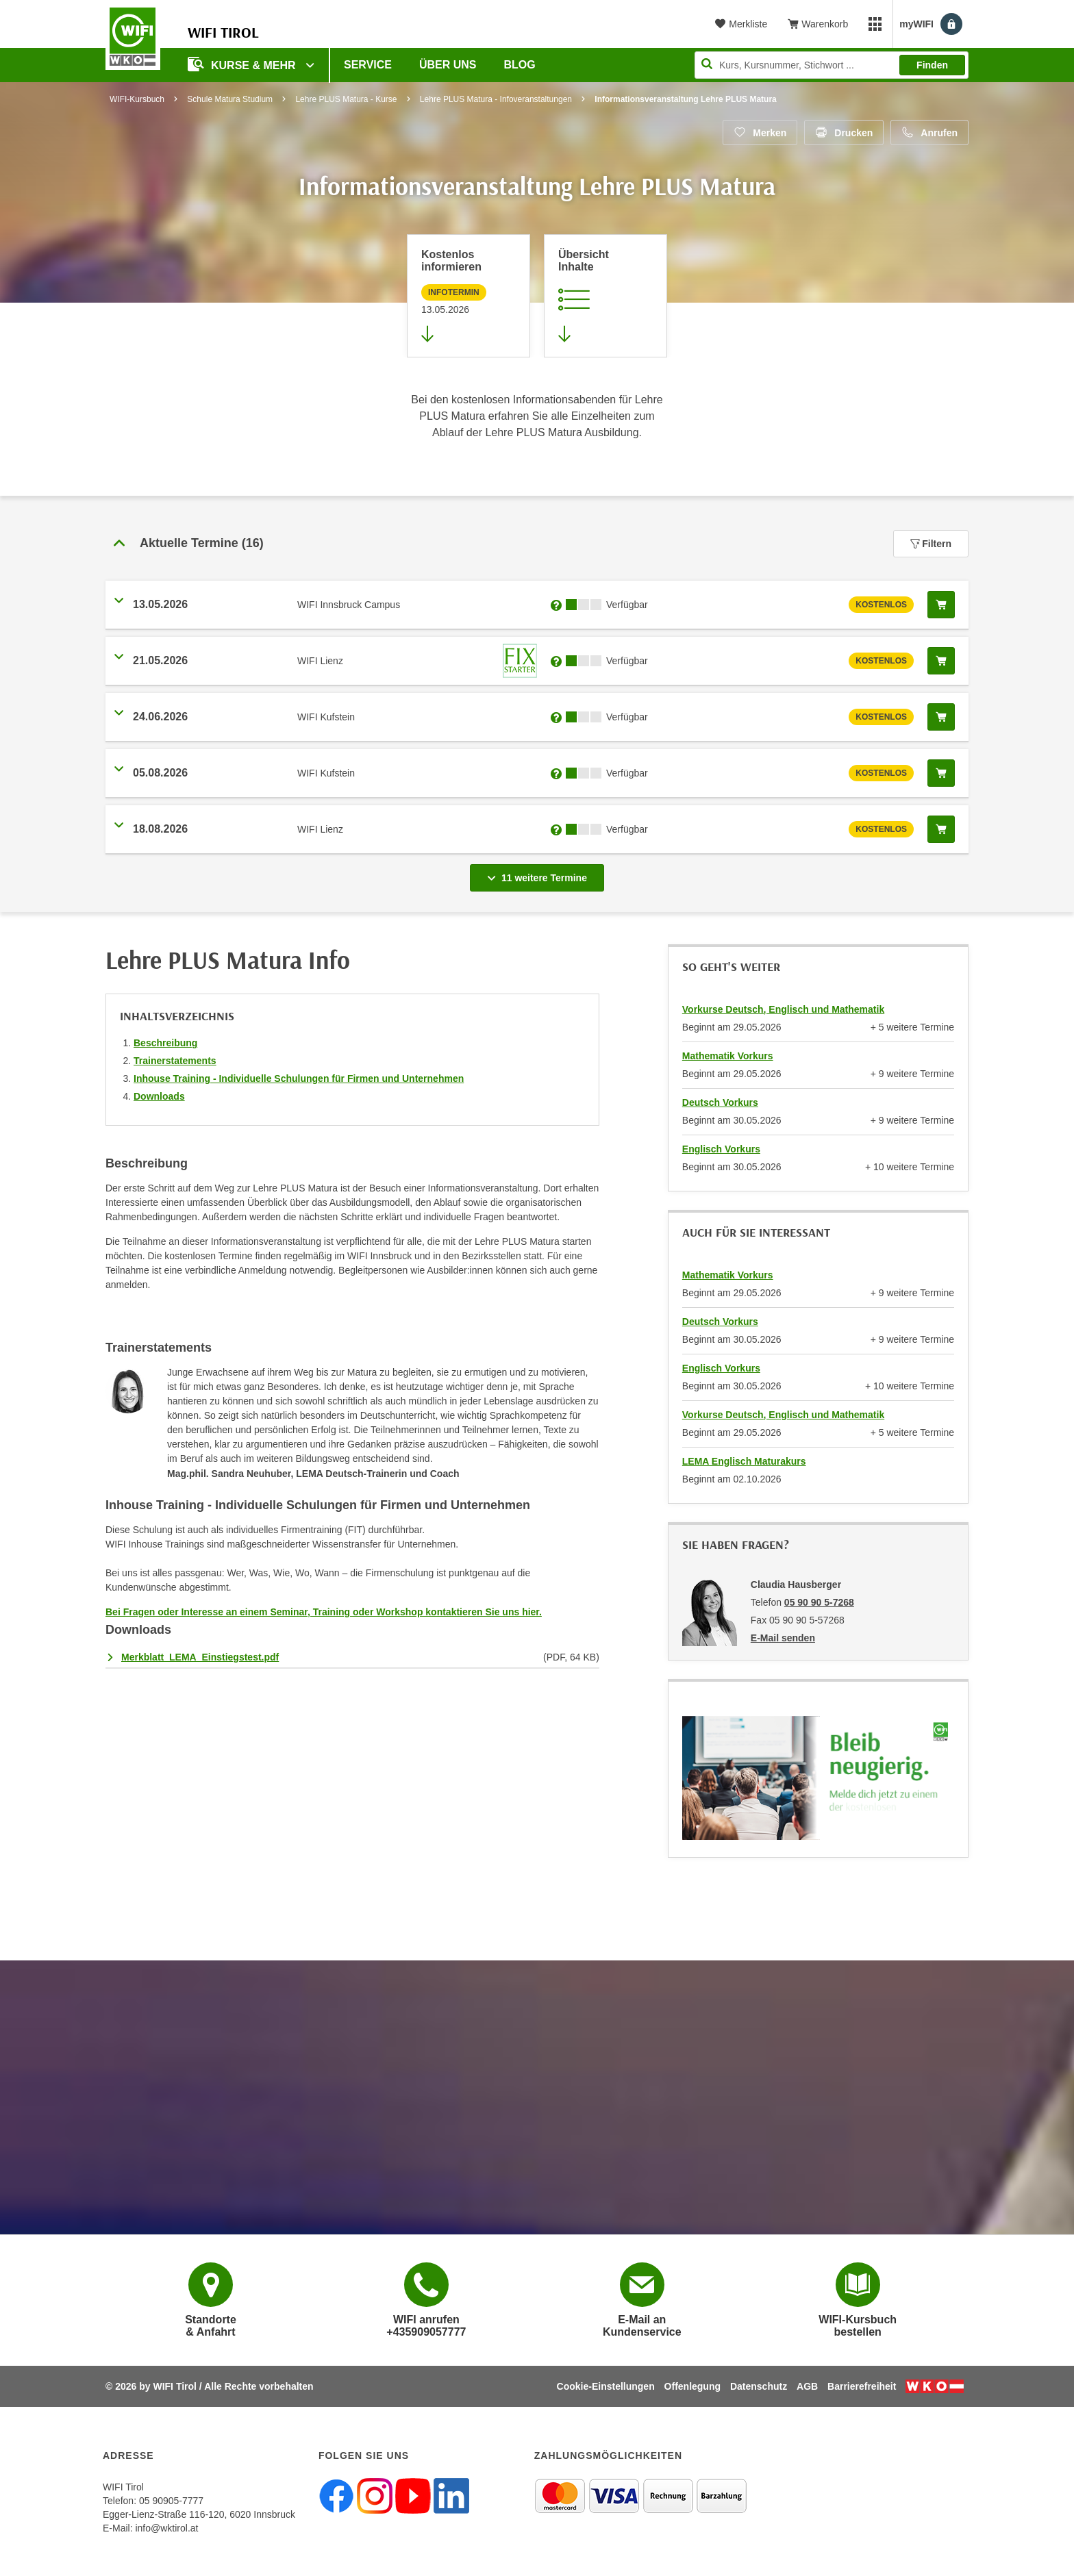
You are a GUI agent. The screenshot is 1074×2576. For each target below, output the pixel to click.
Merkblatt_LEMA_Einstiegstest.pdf (200, 1657)
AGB (807, 2386)
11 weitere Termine (539, 873)
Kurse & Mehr (243, 64)
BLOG (520, 65)
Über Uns (448, 65)
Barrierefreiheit (861, 2386)
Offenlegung (692, 2386)
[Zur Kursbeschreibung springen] (605, 295)
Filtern (930, 543)
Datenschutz (758, 2386)
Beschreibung (165, 1042)
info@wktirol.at (166, 2528)
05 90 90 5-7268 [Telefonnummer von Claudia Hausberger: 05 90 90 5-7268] (819, 1602)
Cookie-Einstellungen (606, 2386)
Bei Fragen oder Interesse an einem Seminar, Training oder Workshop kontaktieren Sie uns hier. (323, 1611)
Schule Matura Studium (230, 99)
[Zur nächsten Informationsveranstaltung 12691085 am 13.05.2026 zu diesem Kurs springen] (468, 295)
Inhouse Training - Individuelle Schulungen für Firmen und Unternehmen (299, 1078)
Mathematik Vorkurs (727, 1055)
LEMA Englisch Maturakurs (744, 1461)
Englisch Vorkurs (721, 1149)
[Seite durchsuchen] (832, 65)
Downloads (159, 1096)
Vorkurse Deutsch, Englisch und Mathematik (783, 1009)
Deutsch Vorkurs (720, 1102)
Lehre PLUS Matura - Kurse (346, 99)
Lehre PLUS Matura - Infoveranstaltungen (496, 99)
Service (368, 65)
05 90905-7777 (171, 2500)
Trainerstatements (175, 1060)
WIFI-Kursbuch (137, 99)
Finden (932, 65)
